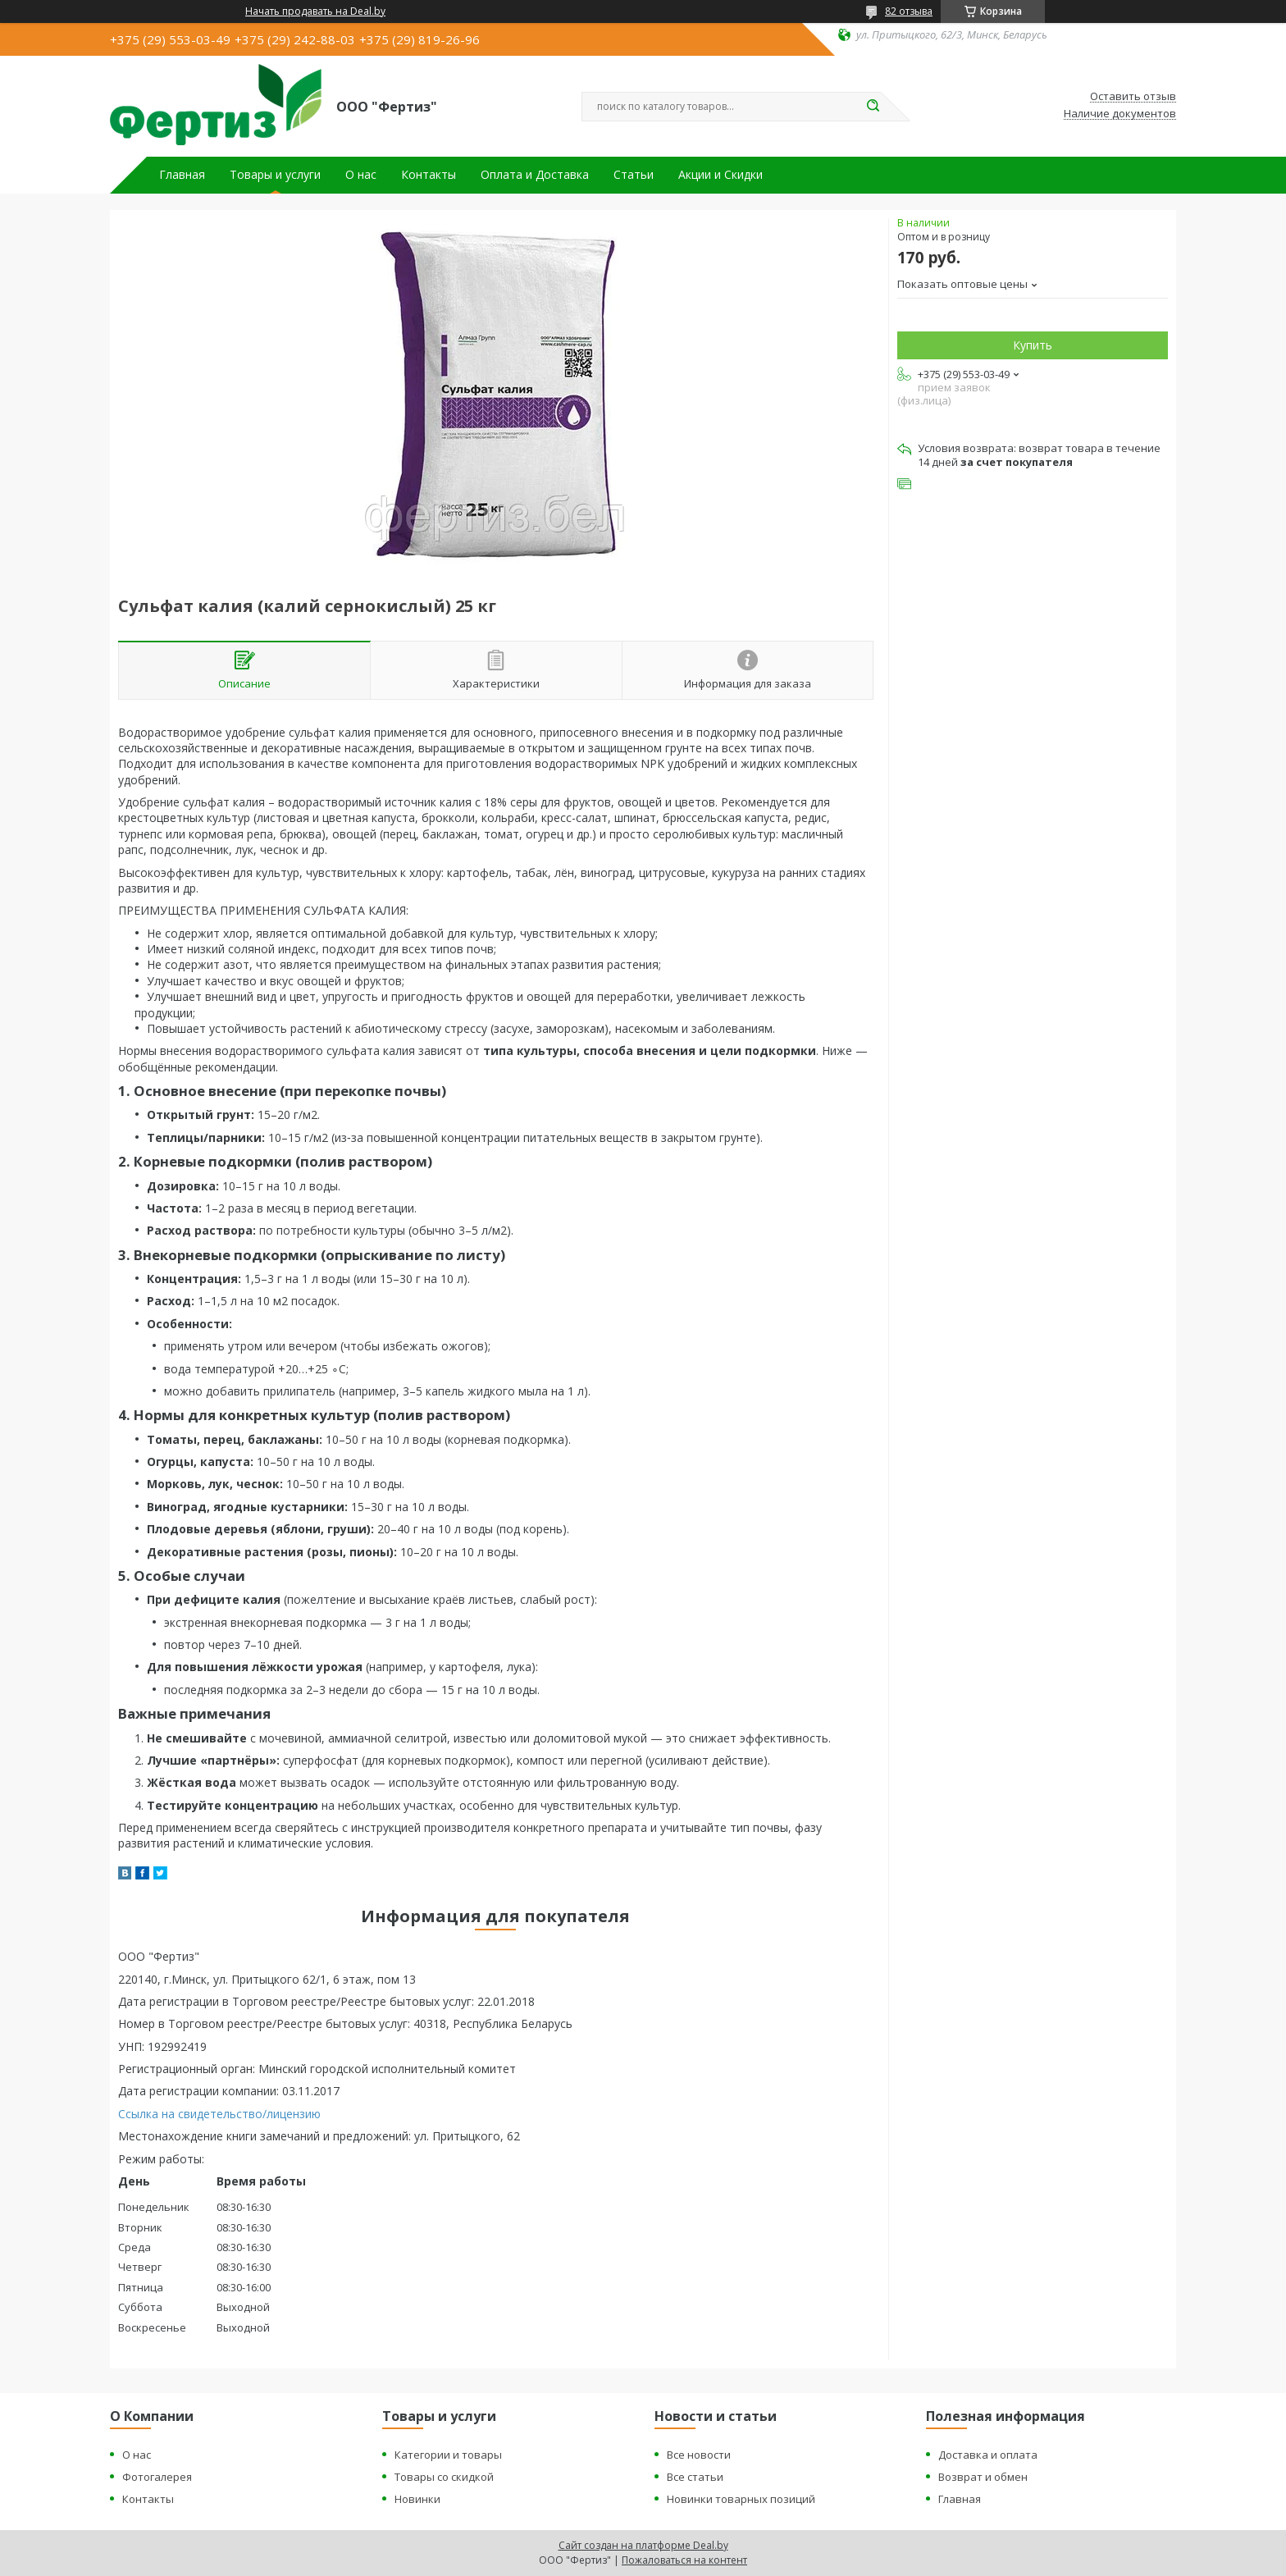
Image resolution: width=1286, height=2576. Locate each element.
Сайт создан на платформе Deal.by (643, 2545)
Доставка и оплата (987, 2454)
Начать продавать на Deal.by (315, 11)
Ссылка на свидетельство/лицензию (219, 2114)
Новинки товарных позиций (741, 2499)
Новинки (417, 2499)
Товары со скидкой (444, 2476)
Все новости (699, 2454)
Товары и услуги (275, 174)
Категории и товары (448, 2454)
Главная (182, 174)
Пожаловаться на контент (684, 2560)
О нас (360, 174)
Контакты (428, 174)
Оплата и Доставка (535, 174)
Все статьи (695, 2476)
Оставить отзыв (1133, 97)
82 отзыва (909, 11)
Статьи (633, 174)
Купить (1032, 345)
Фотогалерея (157, 2476)
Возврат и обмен (983, 2476)
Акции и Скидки (720, 174)
